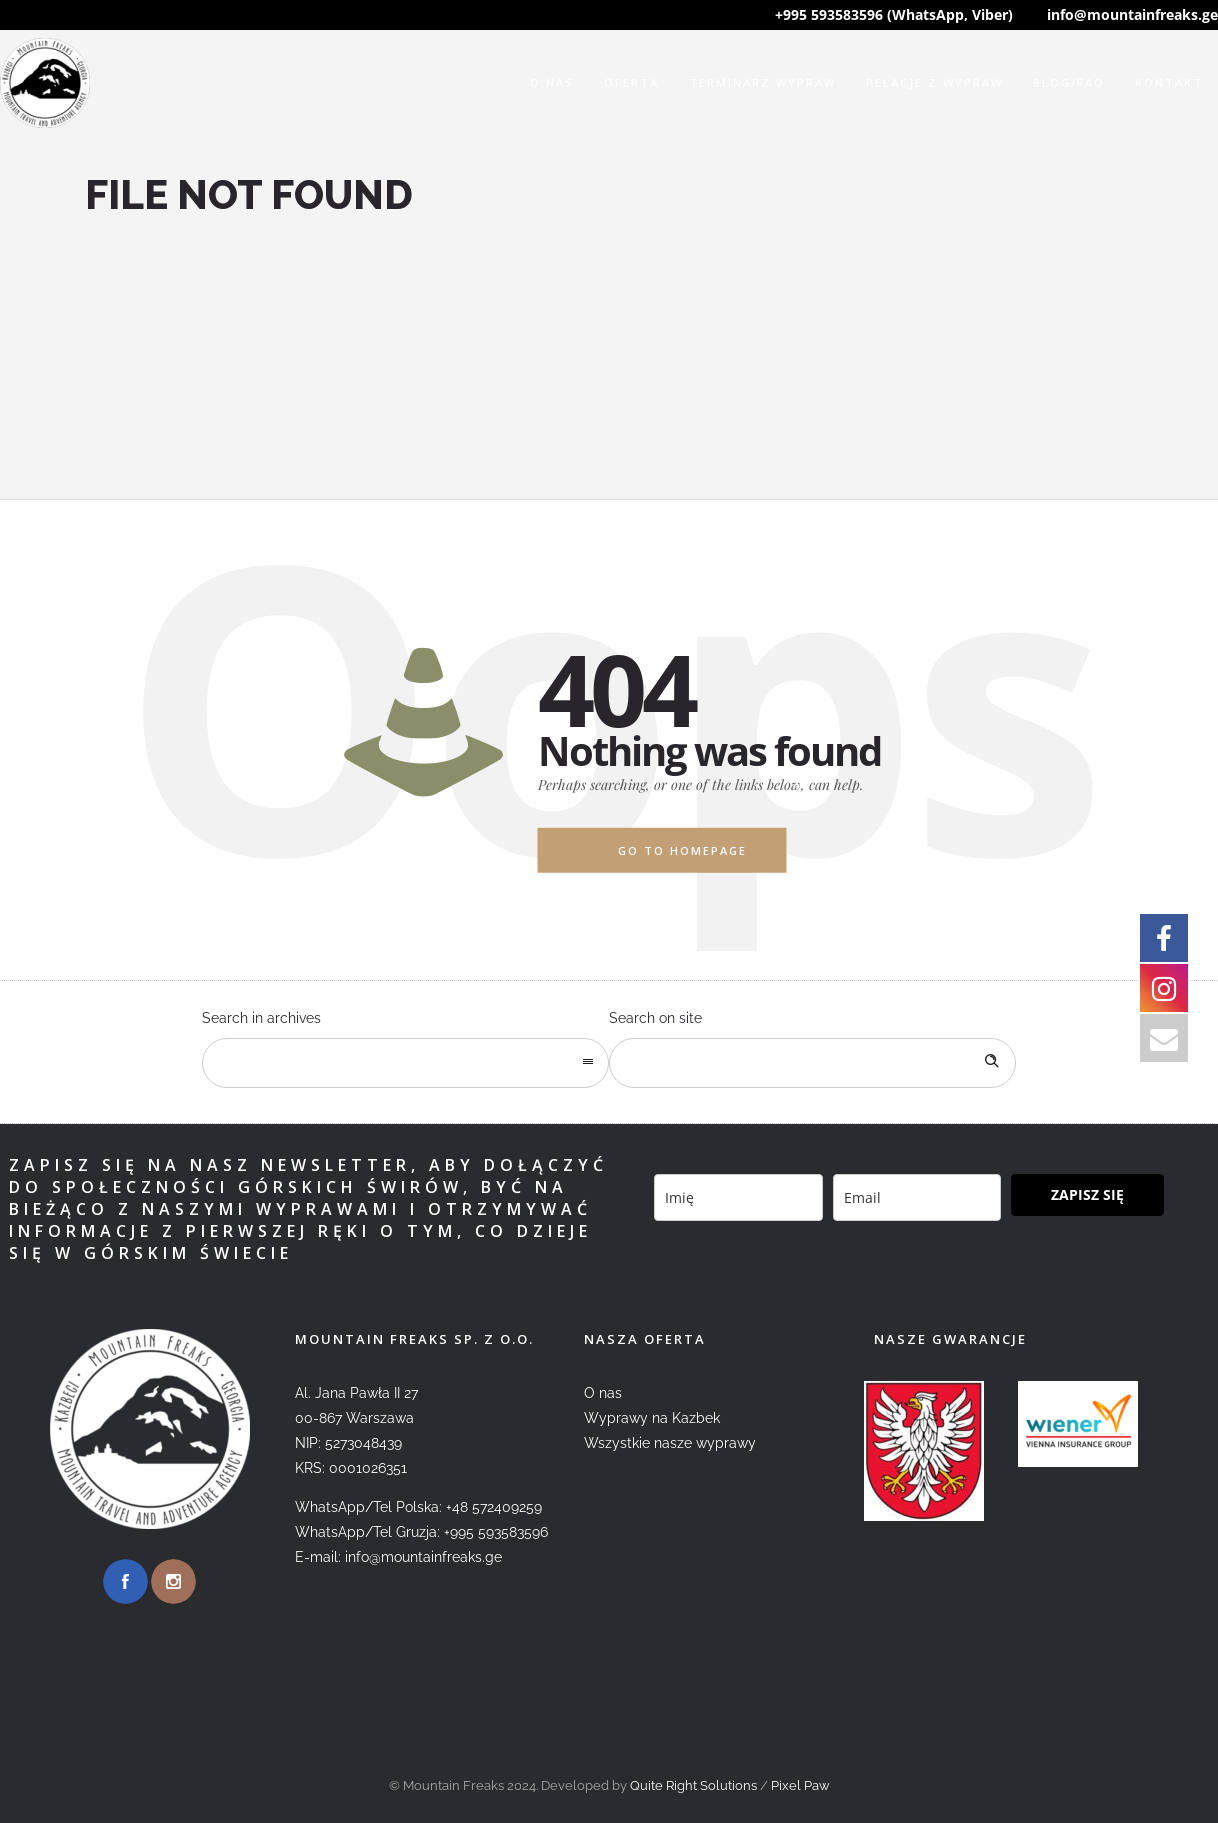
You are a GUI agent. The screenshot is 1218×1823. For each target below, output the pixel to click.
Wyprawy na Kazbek (652, 1418)
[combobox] (405, 1063)
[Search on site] (812, 1063)
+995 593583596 (496, 1532)
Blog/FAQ (1069, 82)
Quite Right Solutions (693, 1785)
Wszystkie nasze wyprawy (670, 1443)
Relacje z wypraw (934, 82)
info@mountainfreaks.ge (1132, 14)
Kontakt (1169, 82)
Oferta (631, 82)
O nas (552, 82)
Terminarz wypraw (762, 82)
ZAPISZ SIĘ (1087, 1194)
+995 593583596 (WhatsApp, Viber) (894, 14)
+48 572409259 (494, 1507)
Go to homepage (682, 850)
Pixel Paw (800, 1785)
